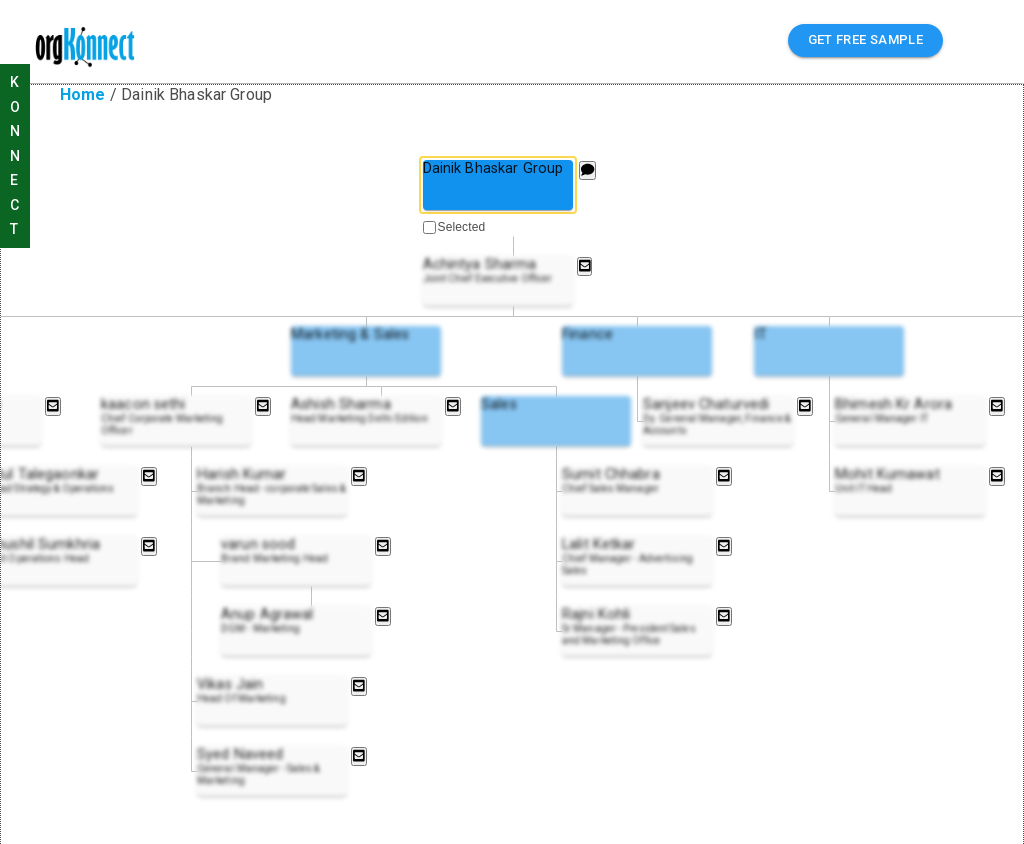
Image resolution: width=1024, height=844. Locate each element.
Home (83, 94)
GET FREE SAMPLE (866, 40)
